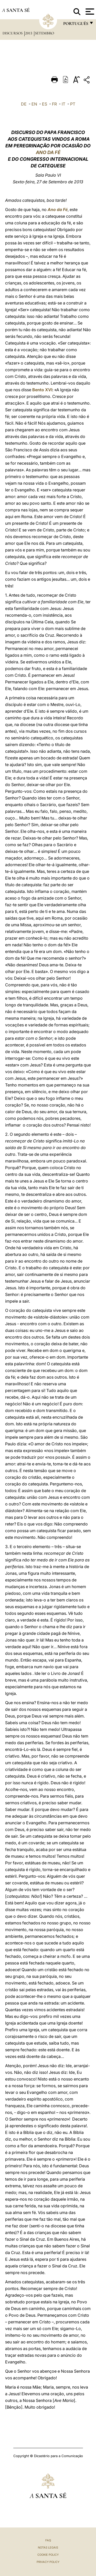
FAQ (48, 2540)
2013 (29, 33)
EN (34, 104)
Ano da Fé (58, 209)
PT (72, 104)
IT (63, 104)
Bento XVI (42, 389)
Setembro (44, 33)
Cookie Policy (48, 2554)
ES (44, 104)
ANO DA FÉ (48, 152)
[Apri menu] (89, 11)
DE (24, 104)
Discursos (13, 33)
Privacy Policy (48, 2562)
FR (54, 104)
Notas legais (48, 2547)
